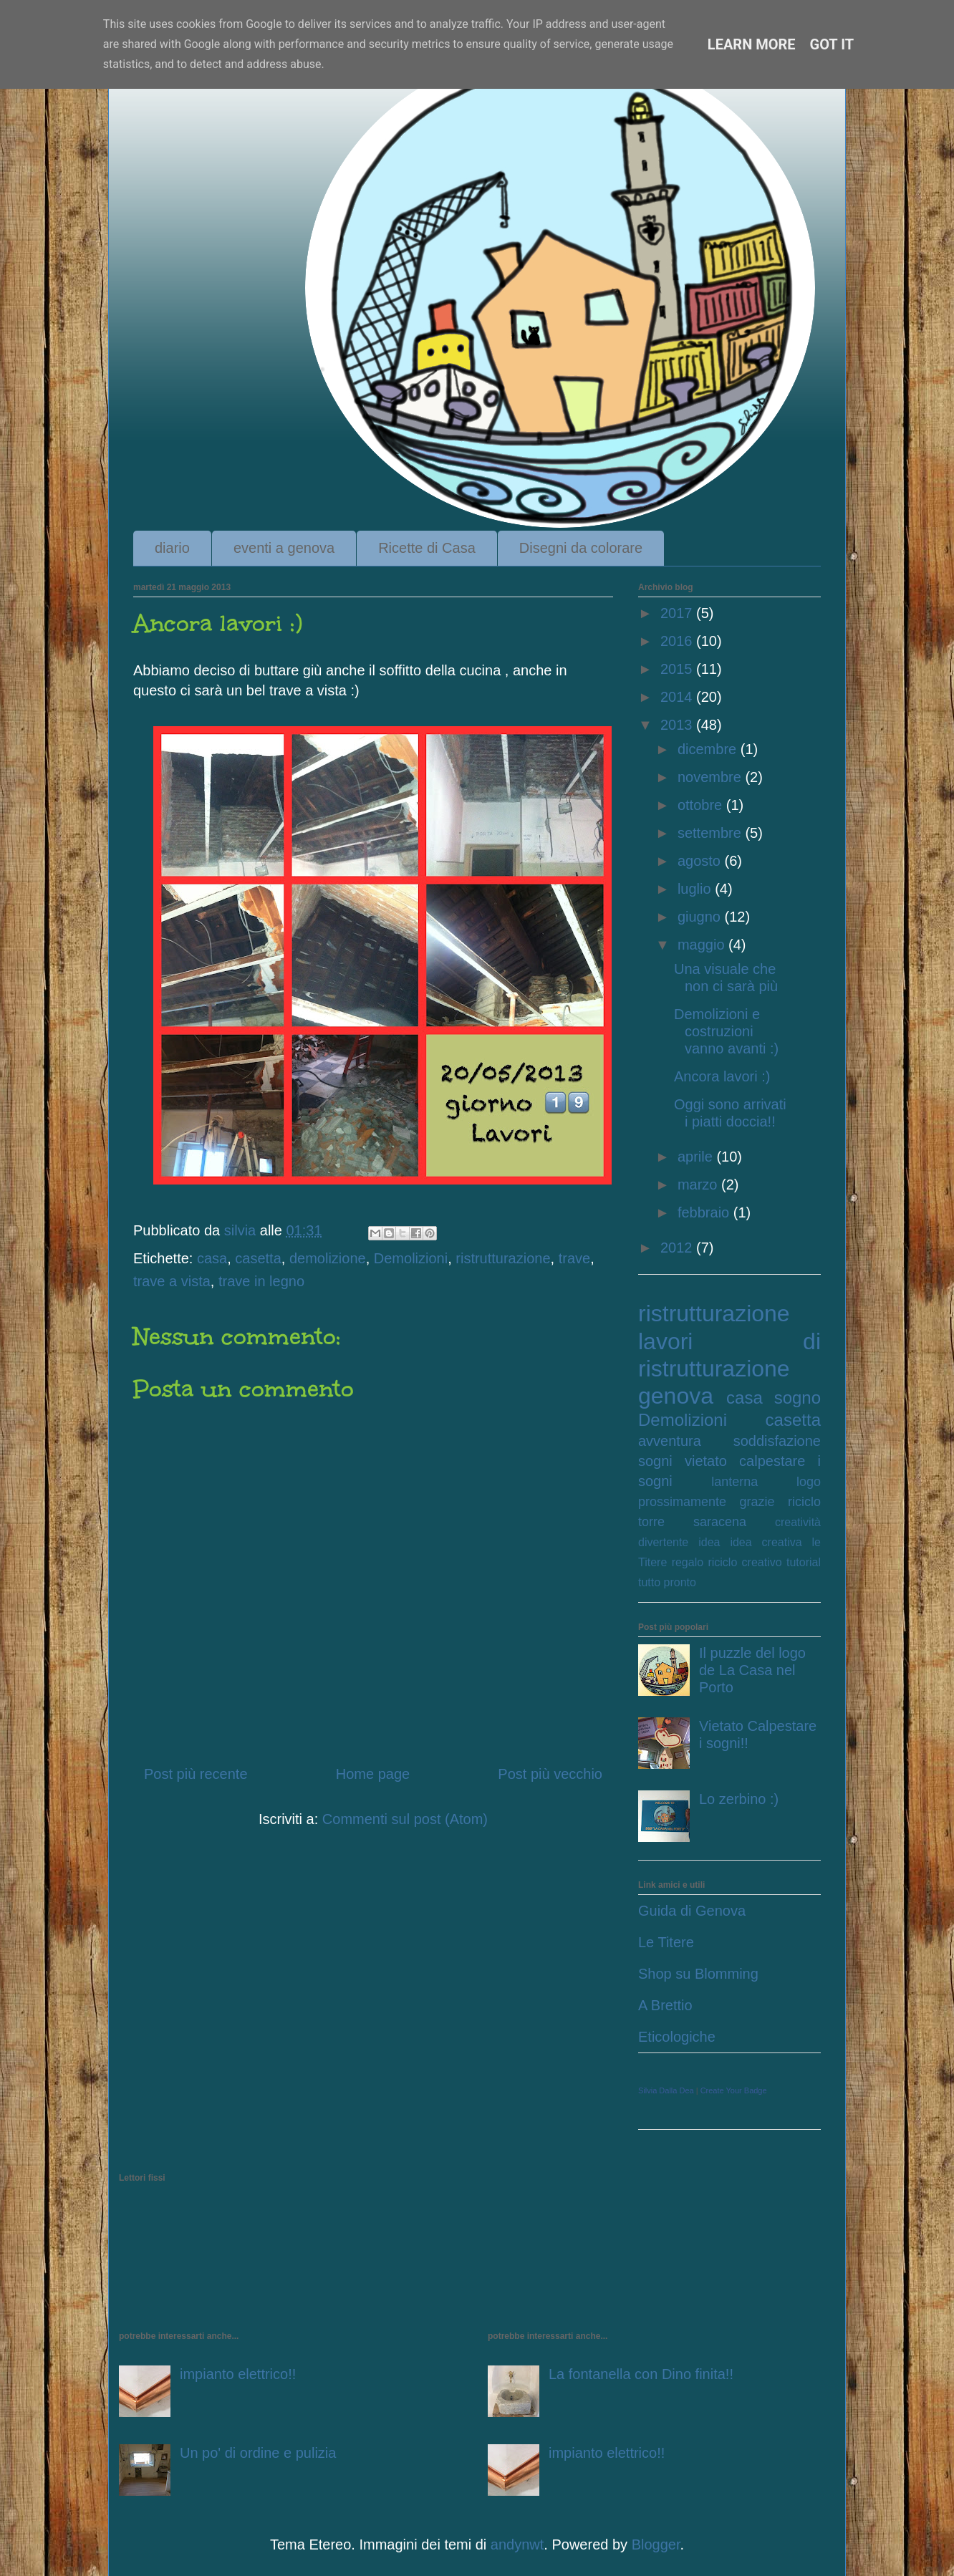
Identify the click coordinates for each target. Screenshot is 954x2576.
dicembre (709, 749)
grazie (757, 1502)
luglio (696, 889)
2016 (678, 641)
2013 (678, 725)
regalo (687, 1562)
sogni (655, 1461)
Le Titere (666, 1942)
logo (808, 1482)
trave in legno (261, 1281)
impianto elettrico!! (238, 2374)
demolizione (327, 1258)
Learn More (752, 44)
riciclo (804, 1502)
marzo (699, 1184)
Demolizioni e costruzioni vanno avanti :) (726, 1031)
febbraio (705, 1212)
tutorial (803, 1562)
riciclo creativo (744, 1562)
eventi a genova (283, 548)
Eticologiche (677, 2037)
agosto (701, 861)
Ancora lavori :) (722, 1076)
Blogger (656, 2544)
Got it (832, 44)
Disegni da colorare (580, 548)
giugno (701, 917)
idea (709, 1542)
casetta (258, 1258)
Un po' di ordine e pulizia (258, 2453)
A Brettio (665, 2005)
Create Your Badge (733, 2090)
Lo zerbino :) (739, 1799)
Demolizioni (411, 1258)
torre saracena (692, 1522)
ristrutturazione (503, 1258)
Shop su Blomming (698, 1974)
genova (675, 1396)
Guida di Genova (692, 1911)
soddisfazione (777, 1441)
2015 (678, 669)
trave (574, 1258)
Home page (373, 1774)
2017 (678, 613)
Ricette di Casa (427, 548)
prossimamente (682, 1502)
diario (172, 548)
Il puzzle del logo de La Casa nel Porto (752, 1670)
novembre (712, 777)
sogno (797, 1397)
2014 (678, 697)
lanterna (734, 1482)
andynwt (517, 2544)
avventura (669, 1441)
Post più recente (196, 1774)
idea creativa (765, 1542)
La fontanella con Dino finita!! (641, 2374)
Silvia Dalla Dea (666, 2090)
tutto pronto (667, 1582)
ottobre (702, 805)
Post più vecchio (550, 1774)
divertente (663, 1542)
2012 (678, 1247)
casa (212, 1258)
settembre (711, 833)
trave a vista (172, 1281)
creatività (798, 1522)
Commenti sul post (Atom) (405, 1819)
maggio (703, 944)
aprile (697, 1156)
